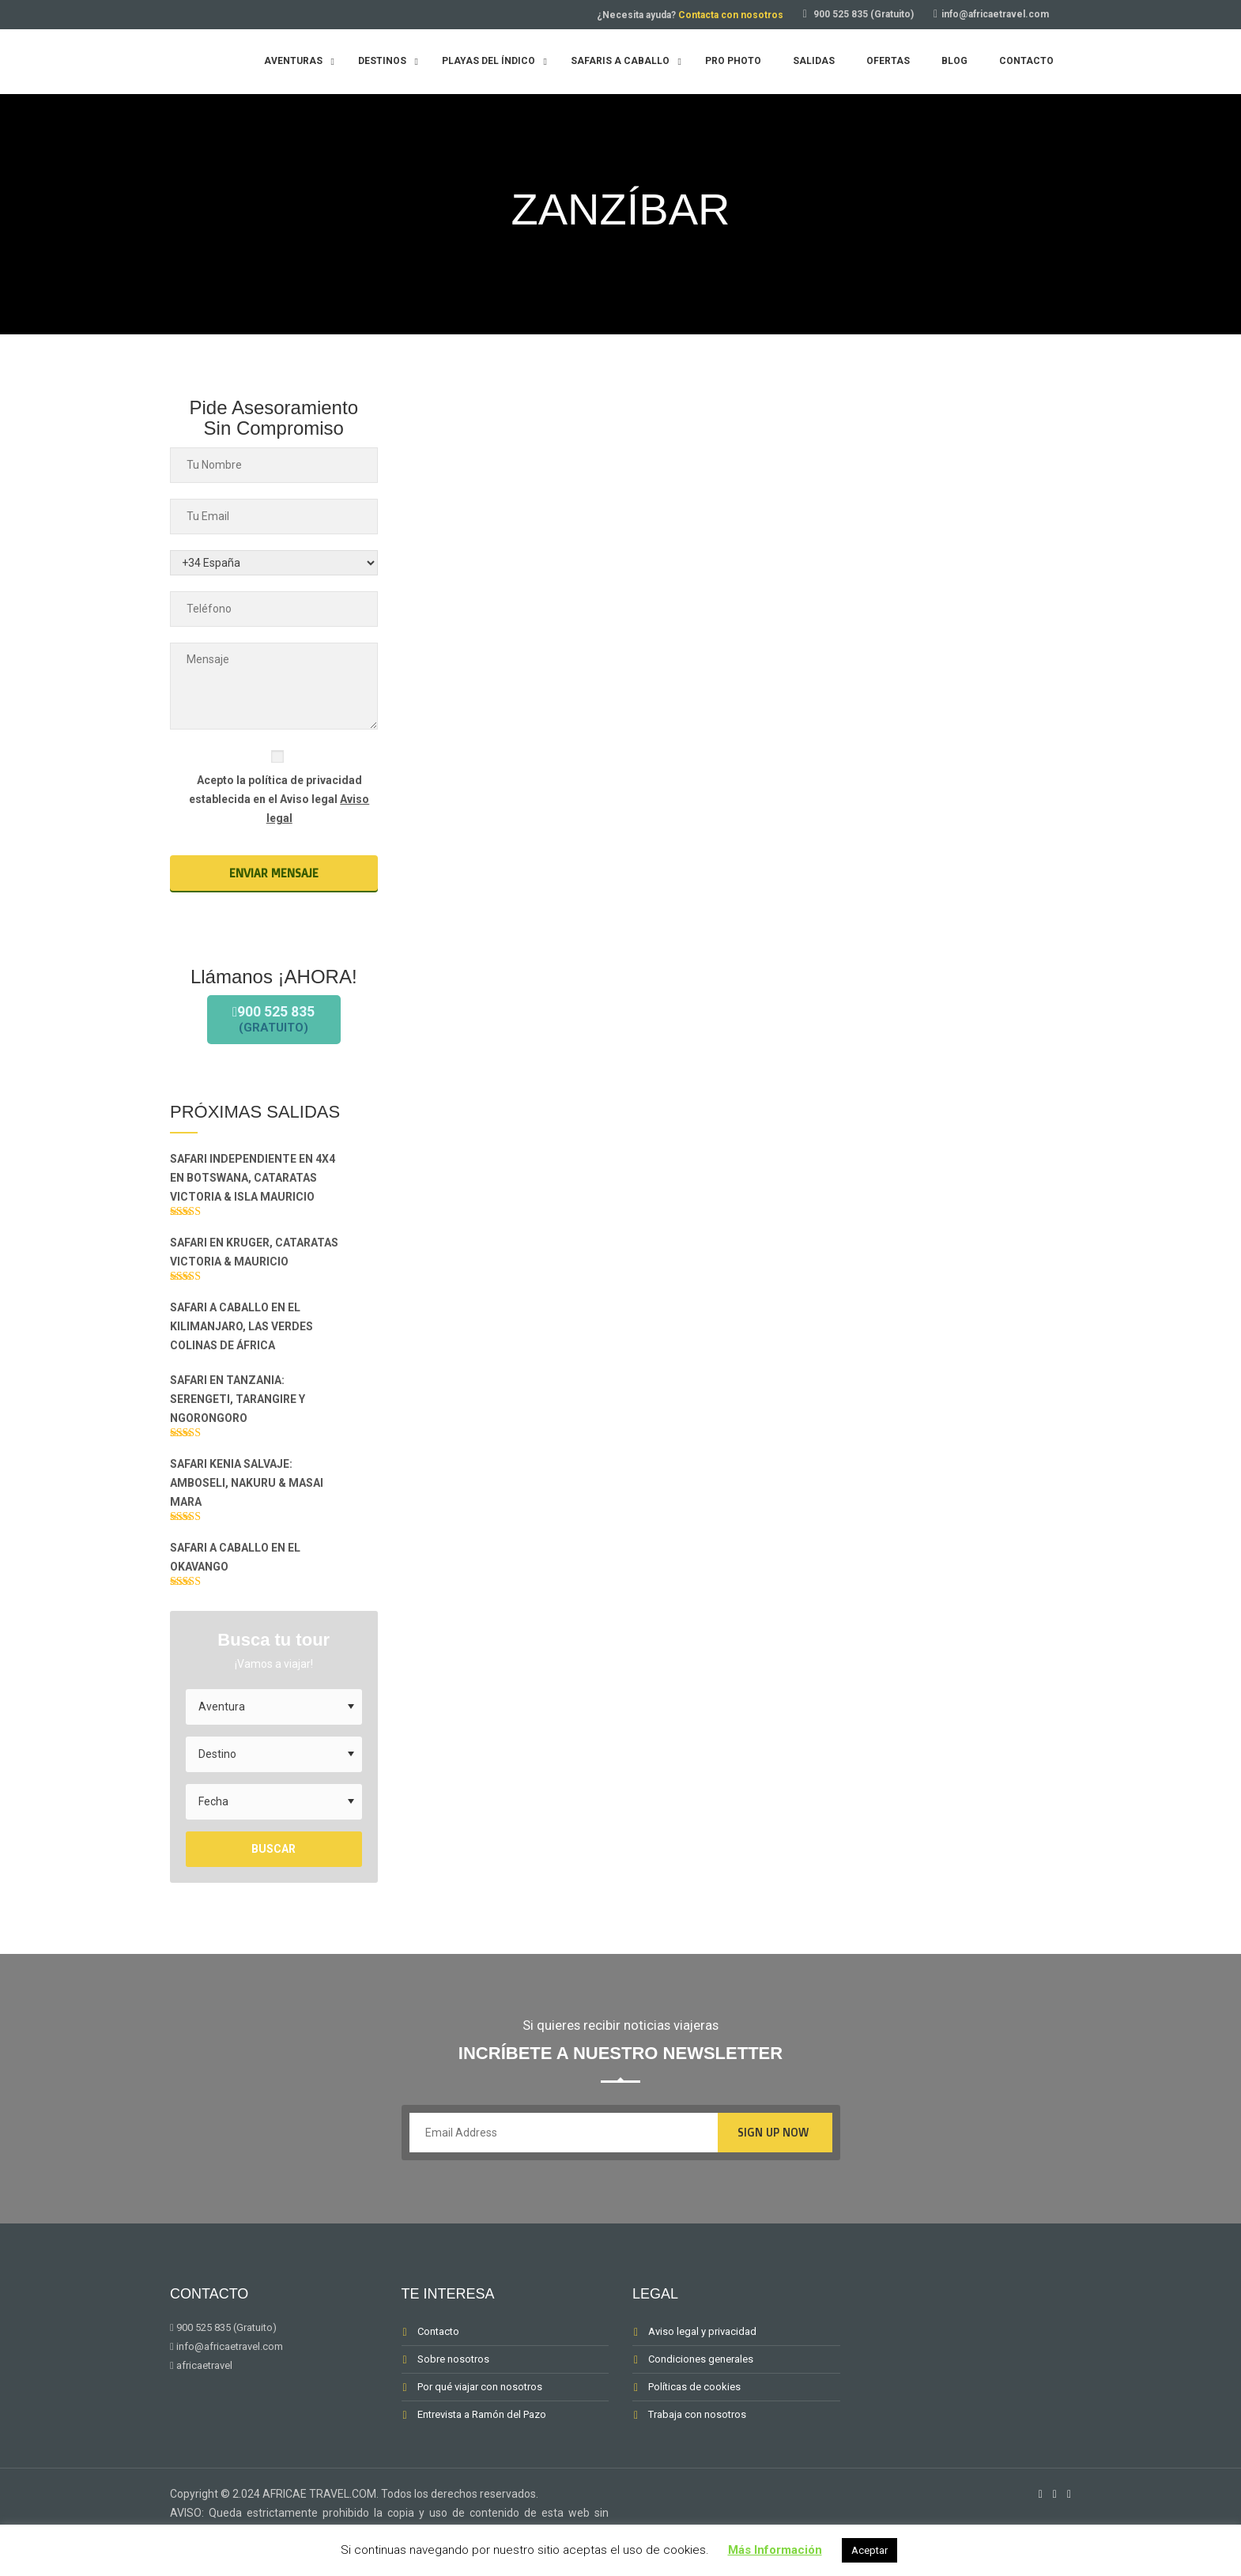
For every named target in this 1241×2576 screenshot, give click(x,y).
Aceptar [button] (869, 2550)
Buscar (273, 1872)
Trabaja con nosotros (697, 2437)
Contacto (438, 2354)
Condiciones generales (700, 2382)
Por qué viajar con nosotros (479, 2410)
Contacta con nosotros (730, 15)
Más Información (775, 2550)
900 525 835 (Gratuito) (863, 14)
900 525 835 (274, 1029)
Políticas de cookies (694, 2410)
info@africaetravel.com (995, 14)
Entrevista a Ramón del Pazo (481, 2437)
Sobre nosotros (453, 2382)
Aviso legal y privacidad (702, 2354)
